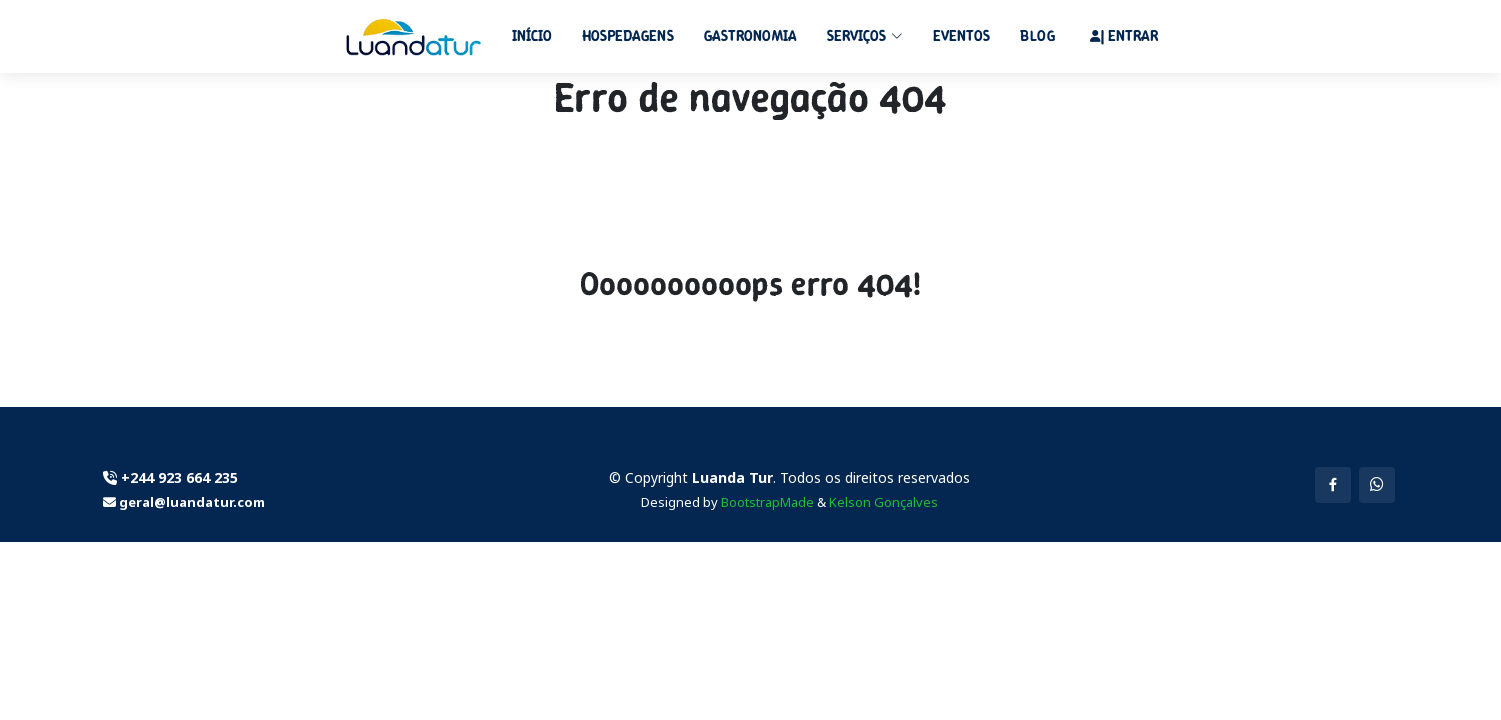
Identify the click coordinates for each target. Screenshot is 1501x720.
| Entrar (1129, 36)
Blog (1037, 36)
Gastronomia (750, 36)
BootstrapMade (767, 502)
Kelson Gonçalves (883, 502)
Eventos (961, 36)
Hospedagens (628, 36)
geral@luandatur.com (190, 502)
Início (532, 36)
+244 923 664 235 (179, 477)
